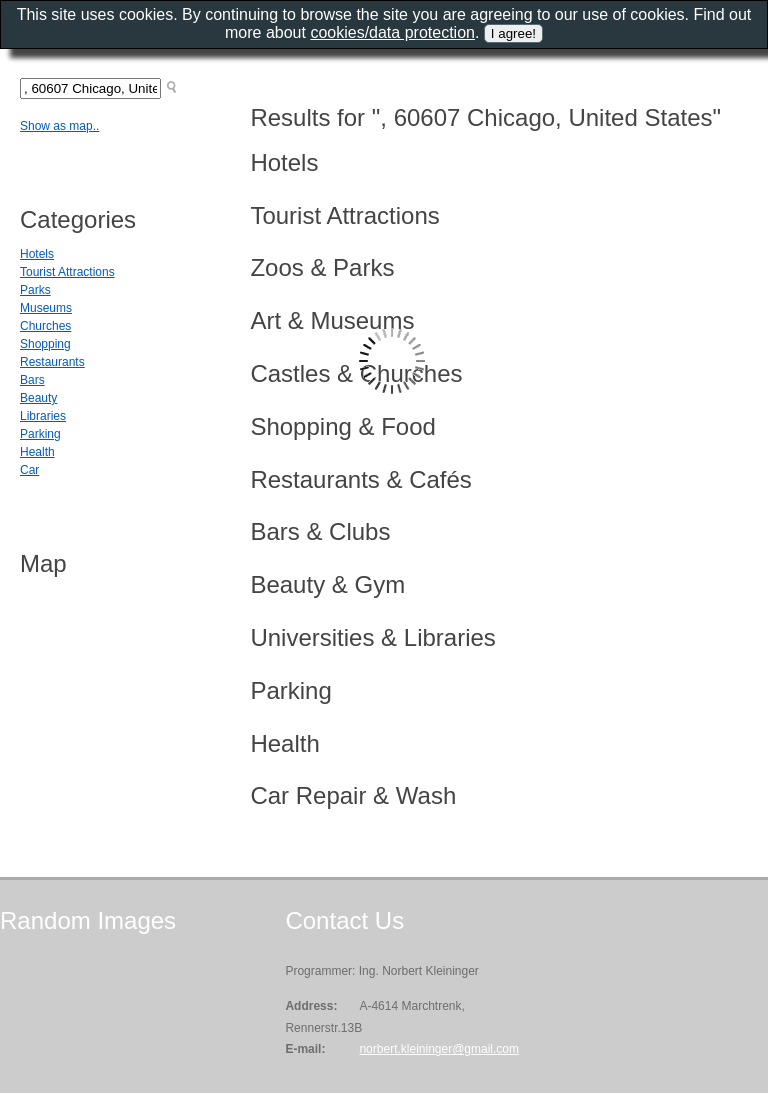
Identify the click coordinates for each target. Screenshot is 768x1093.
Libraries (43, 416)
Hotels (37, 254)
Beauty (38, 398)
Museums (46, 308)
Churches (45, 326)
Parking (40, 434)
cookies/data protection (392, 32)
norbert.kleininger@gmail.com (439, 1049)
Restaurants (52, 362)
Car (29, 470)
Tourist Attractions (67, 272)
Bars (32, 380)
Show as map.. (59, 126)
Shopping (45, 344)
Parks (35, 290)
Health (37, 452)
